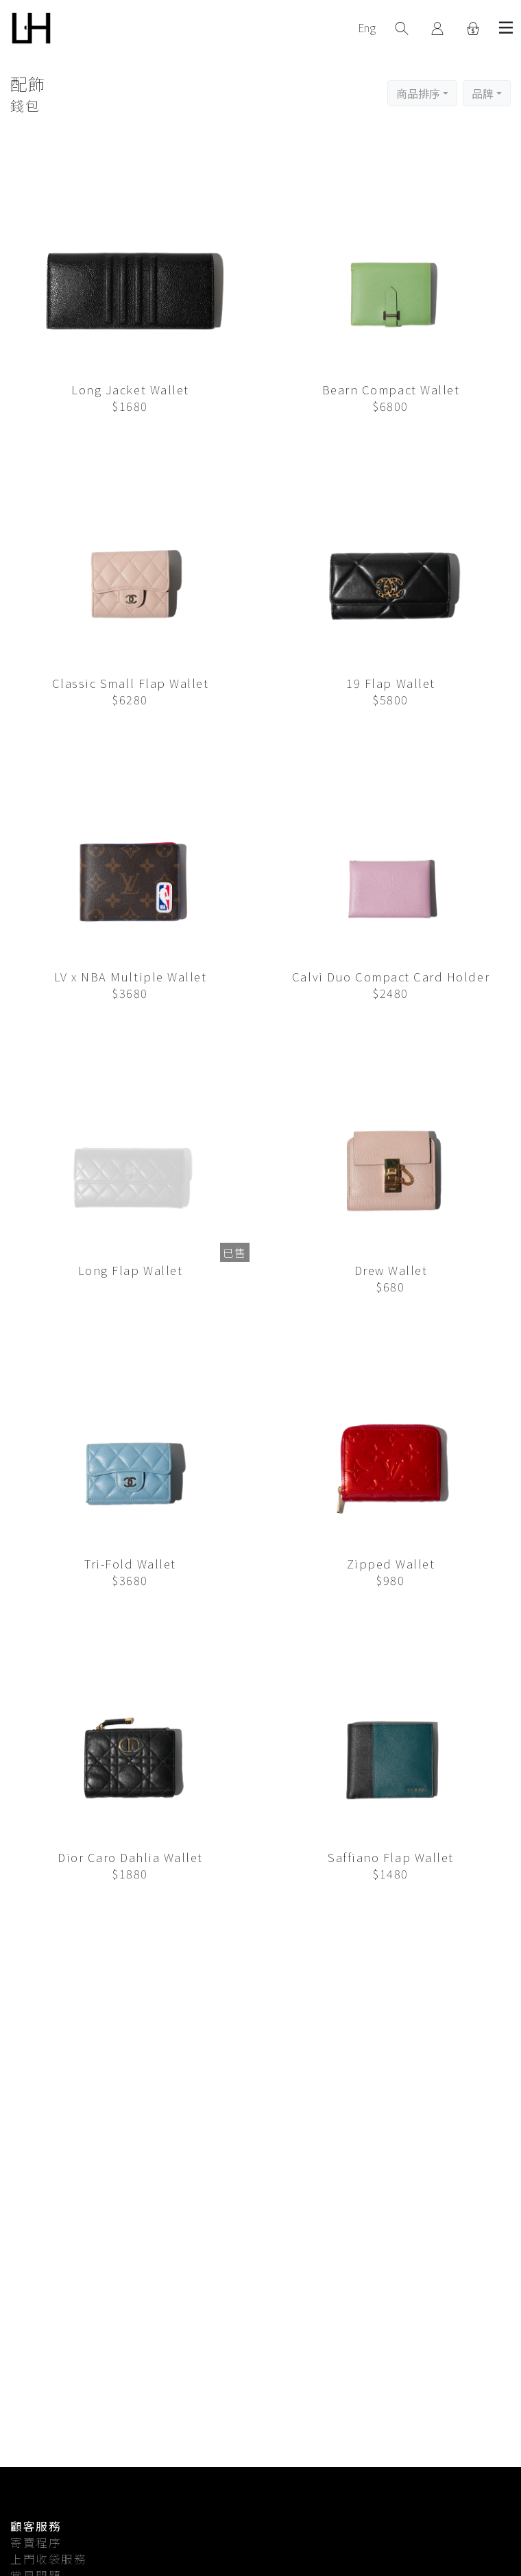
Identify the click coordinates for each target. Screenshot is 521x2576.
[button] (422, 93)
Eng (367, 27)
